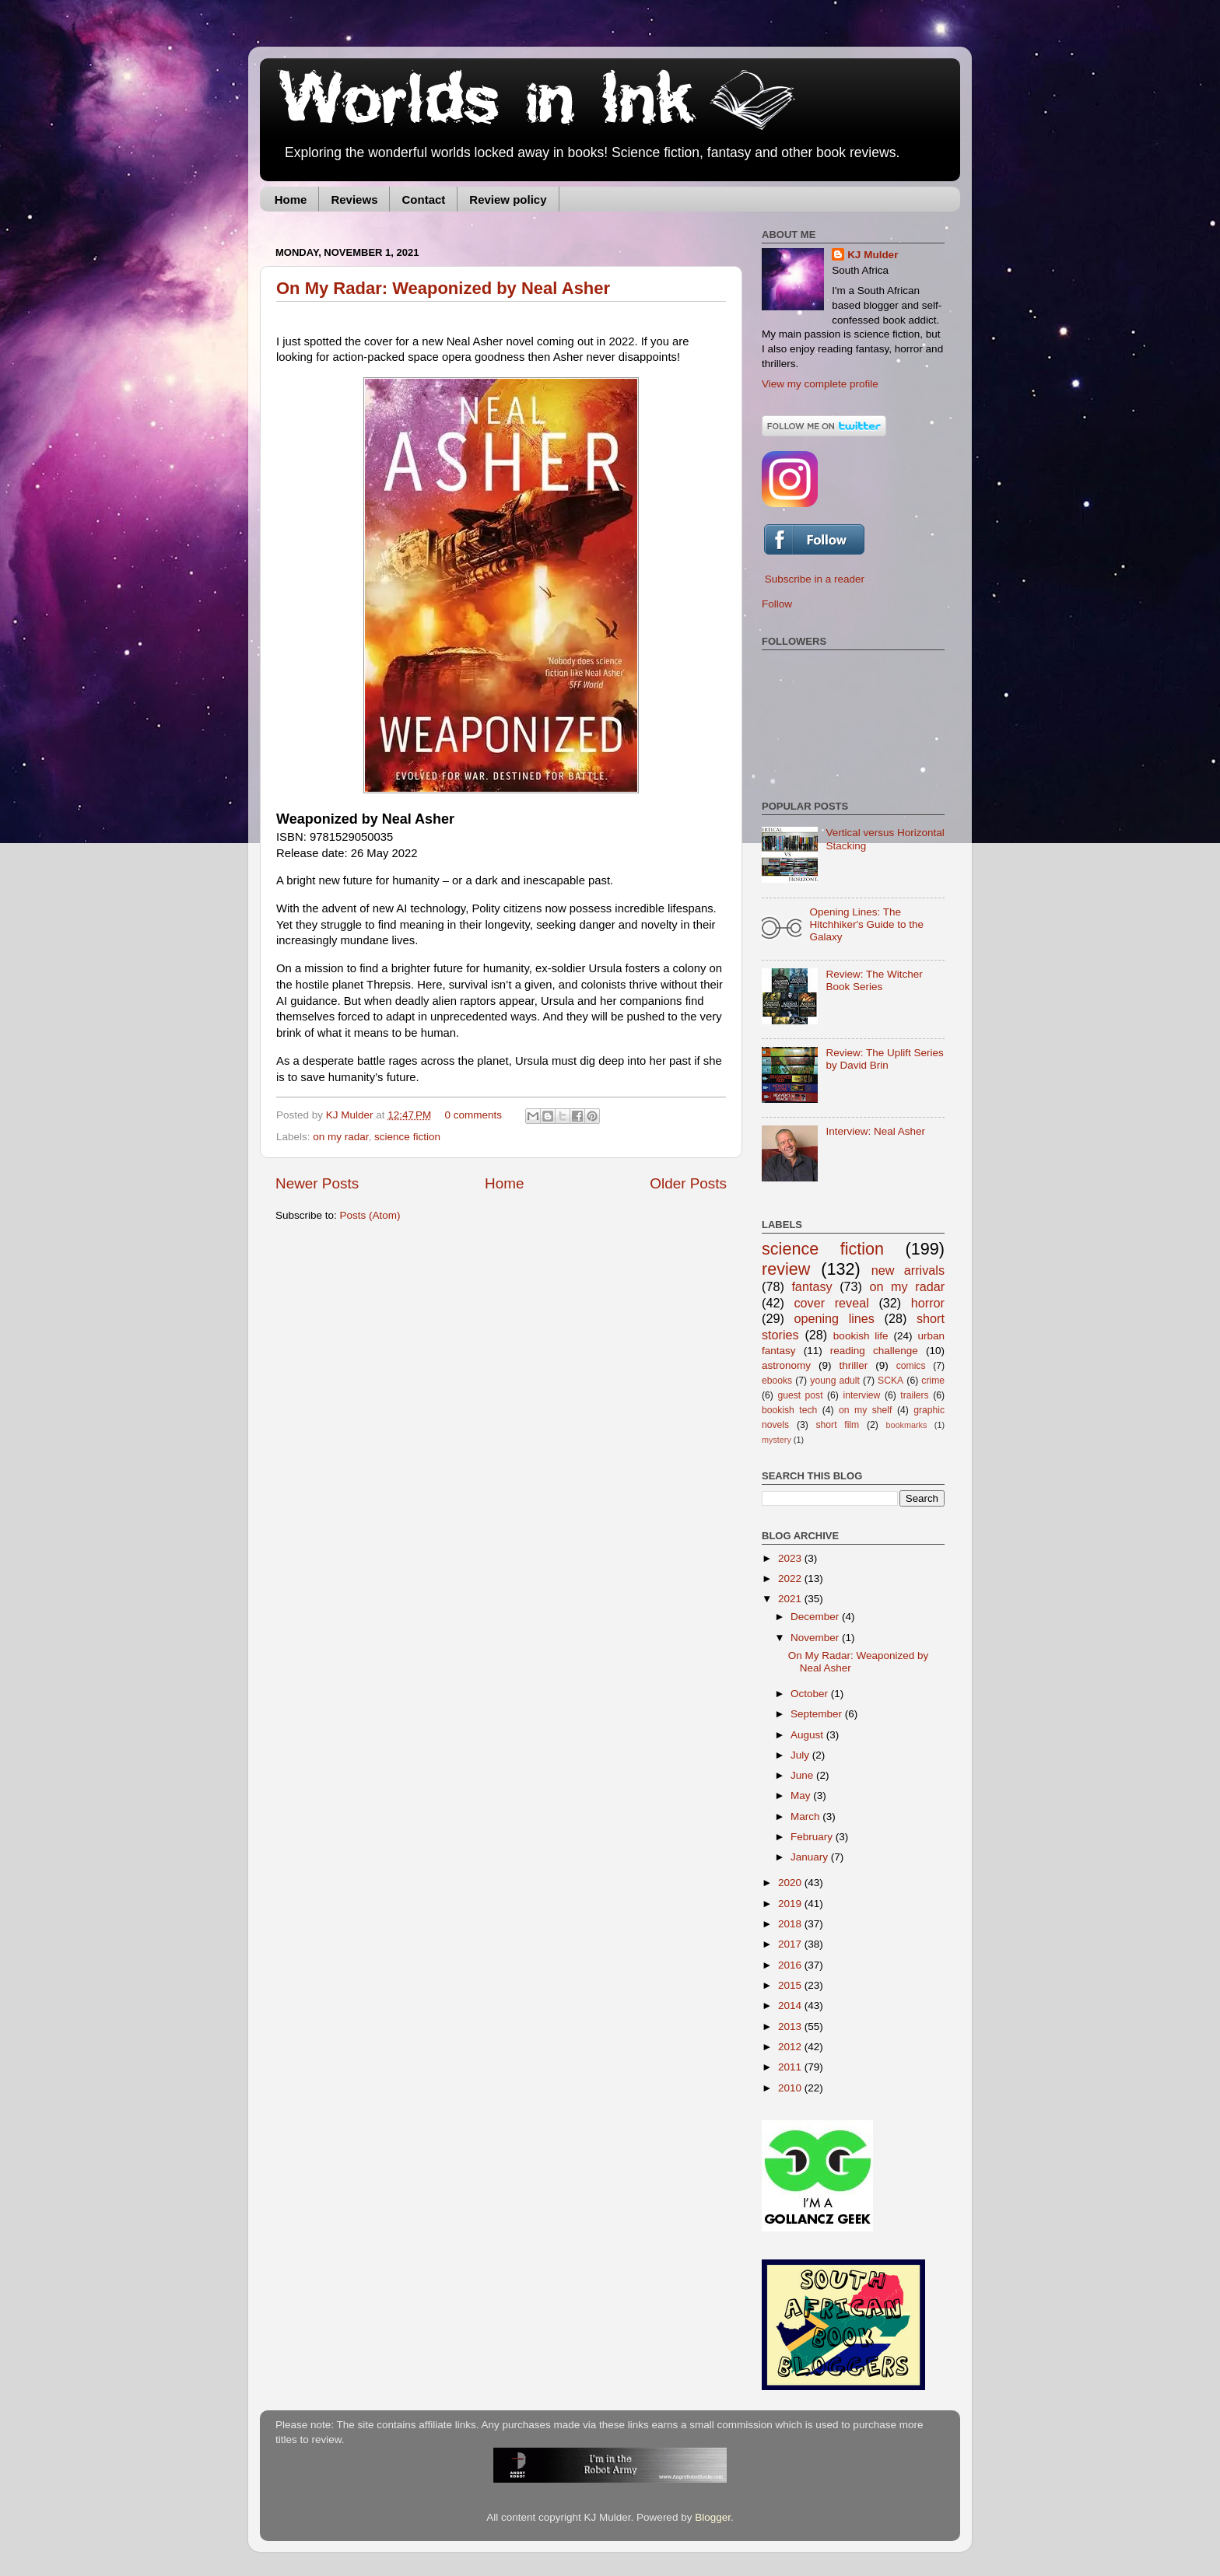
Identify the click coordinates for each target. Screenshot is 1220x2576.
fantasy (811, 1286)
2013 (791, 2026)
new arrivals (908, 1270)
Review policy (507, 199)
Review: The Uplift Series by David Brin (884, 1059)
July (801, 1755)
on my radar (340, 1137)
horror (928, 1303)
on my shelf (865, 1410)
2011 (791, 2067)
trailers (914, 1395)
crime (933, 1380)
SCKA (890, 1380)
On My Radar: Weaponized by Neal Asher (443, 288)
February (813, 1837)
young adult (835, 1380)
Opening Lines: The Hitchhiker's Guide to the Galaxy (866, 924)
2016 (791, 1965)
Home (291, 199)
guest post (799, 1395)
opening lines (834, 1318)
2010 (791, 2088)
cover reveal (831, 1303)
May (802, 1795)
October (811, 1693)
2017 (791, 1944)
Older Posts (688, 1183)
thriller (854, 1365)
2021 (791, 1599)
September (818, 1714)
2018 (791, 1924)
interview (861, 1395)
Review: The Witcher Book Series (874, 980)
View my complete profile (820, 384)
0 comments (474, 1115)
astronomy (786, 1365)
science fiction (407, 1137)
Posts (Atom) (370, 1215)
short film (838, 1424)
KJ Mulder (351, 1115)
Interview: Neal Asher (875, 1131)
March (806, 1816)
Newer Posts (317, 1183)
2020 (791, 1882)
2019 (791, 1903)
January (811, 1857)
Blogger (713, 2517)
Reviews (354, 199)
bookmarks (906, 1425)
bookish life (861, 1336)
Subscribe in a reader (814, 579)
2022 (791, 1578)
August (808, 1735)
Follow (777, 604)
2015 (791, 1985)
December (816, 1616)
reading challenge (874, 1350)
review (786, 1269)
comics (911, 1365)
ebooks (777, 1380)
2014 (791, 2005)
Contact (423, 199)
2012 (791, 2047)
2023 (791, 1558)
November (816, 1637)
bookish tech (789, 1410)
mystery (776, 1439)
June (803, 1775)
